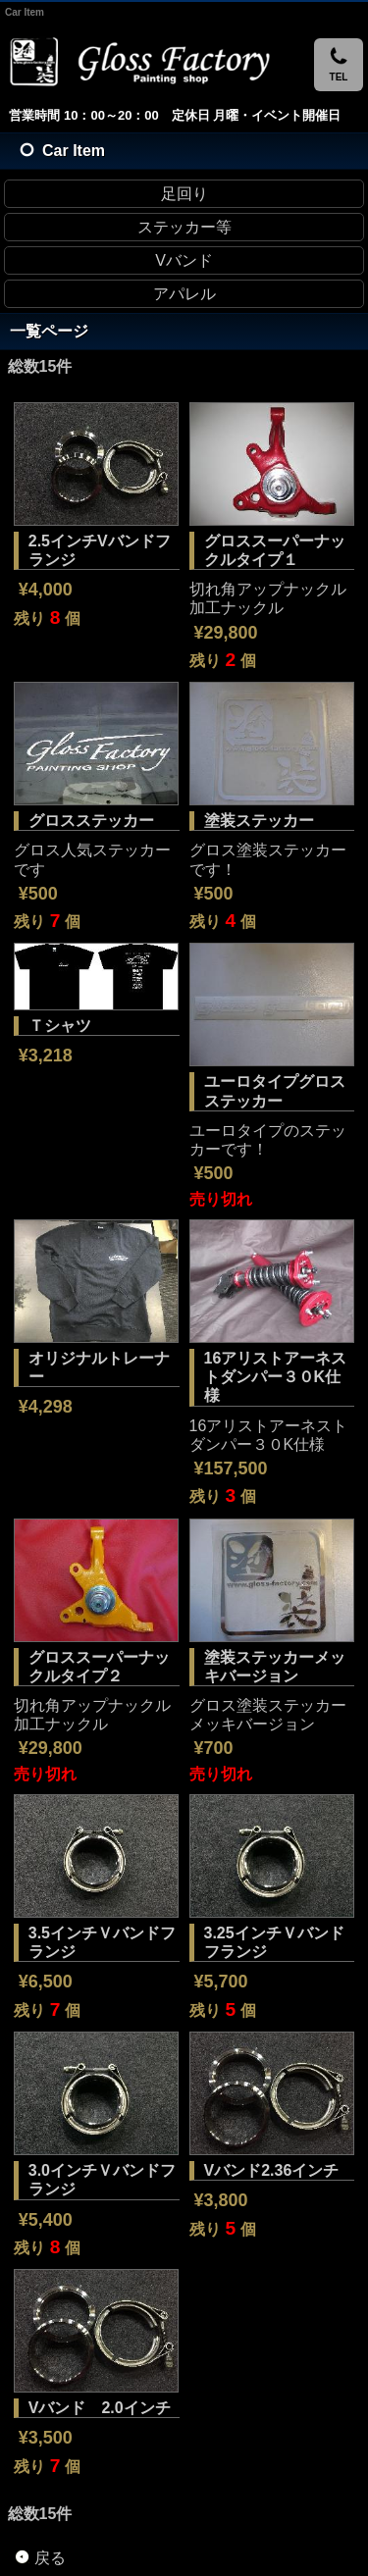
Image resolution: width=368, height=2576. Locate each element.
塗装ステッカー (259, 820)
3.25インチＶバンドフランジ (274, 1942)
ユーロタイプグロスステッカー (274, 1090)
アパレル (184, 293)
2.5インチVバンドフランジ (99, 550)
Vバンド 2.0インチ (99, 2407)
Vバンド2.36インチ (272, 2170)
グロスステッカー (91, 820)
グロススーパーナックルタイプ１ (274, 550)
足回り (184, 193)
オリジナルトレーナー (99, 1367)
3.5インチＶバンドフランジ (102, 1942)
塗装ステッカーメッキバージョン (274, 1666)
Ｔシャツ (59, 1025)
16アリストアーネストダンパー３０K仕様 (275, 1377)
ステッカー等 (184, 227)
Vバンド (184, 260)
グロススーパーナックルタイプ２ (99, 1666)
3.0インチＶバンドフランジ (102, 2179)
